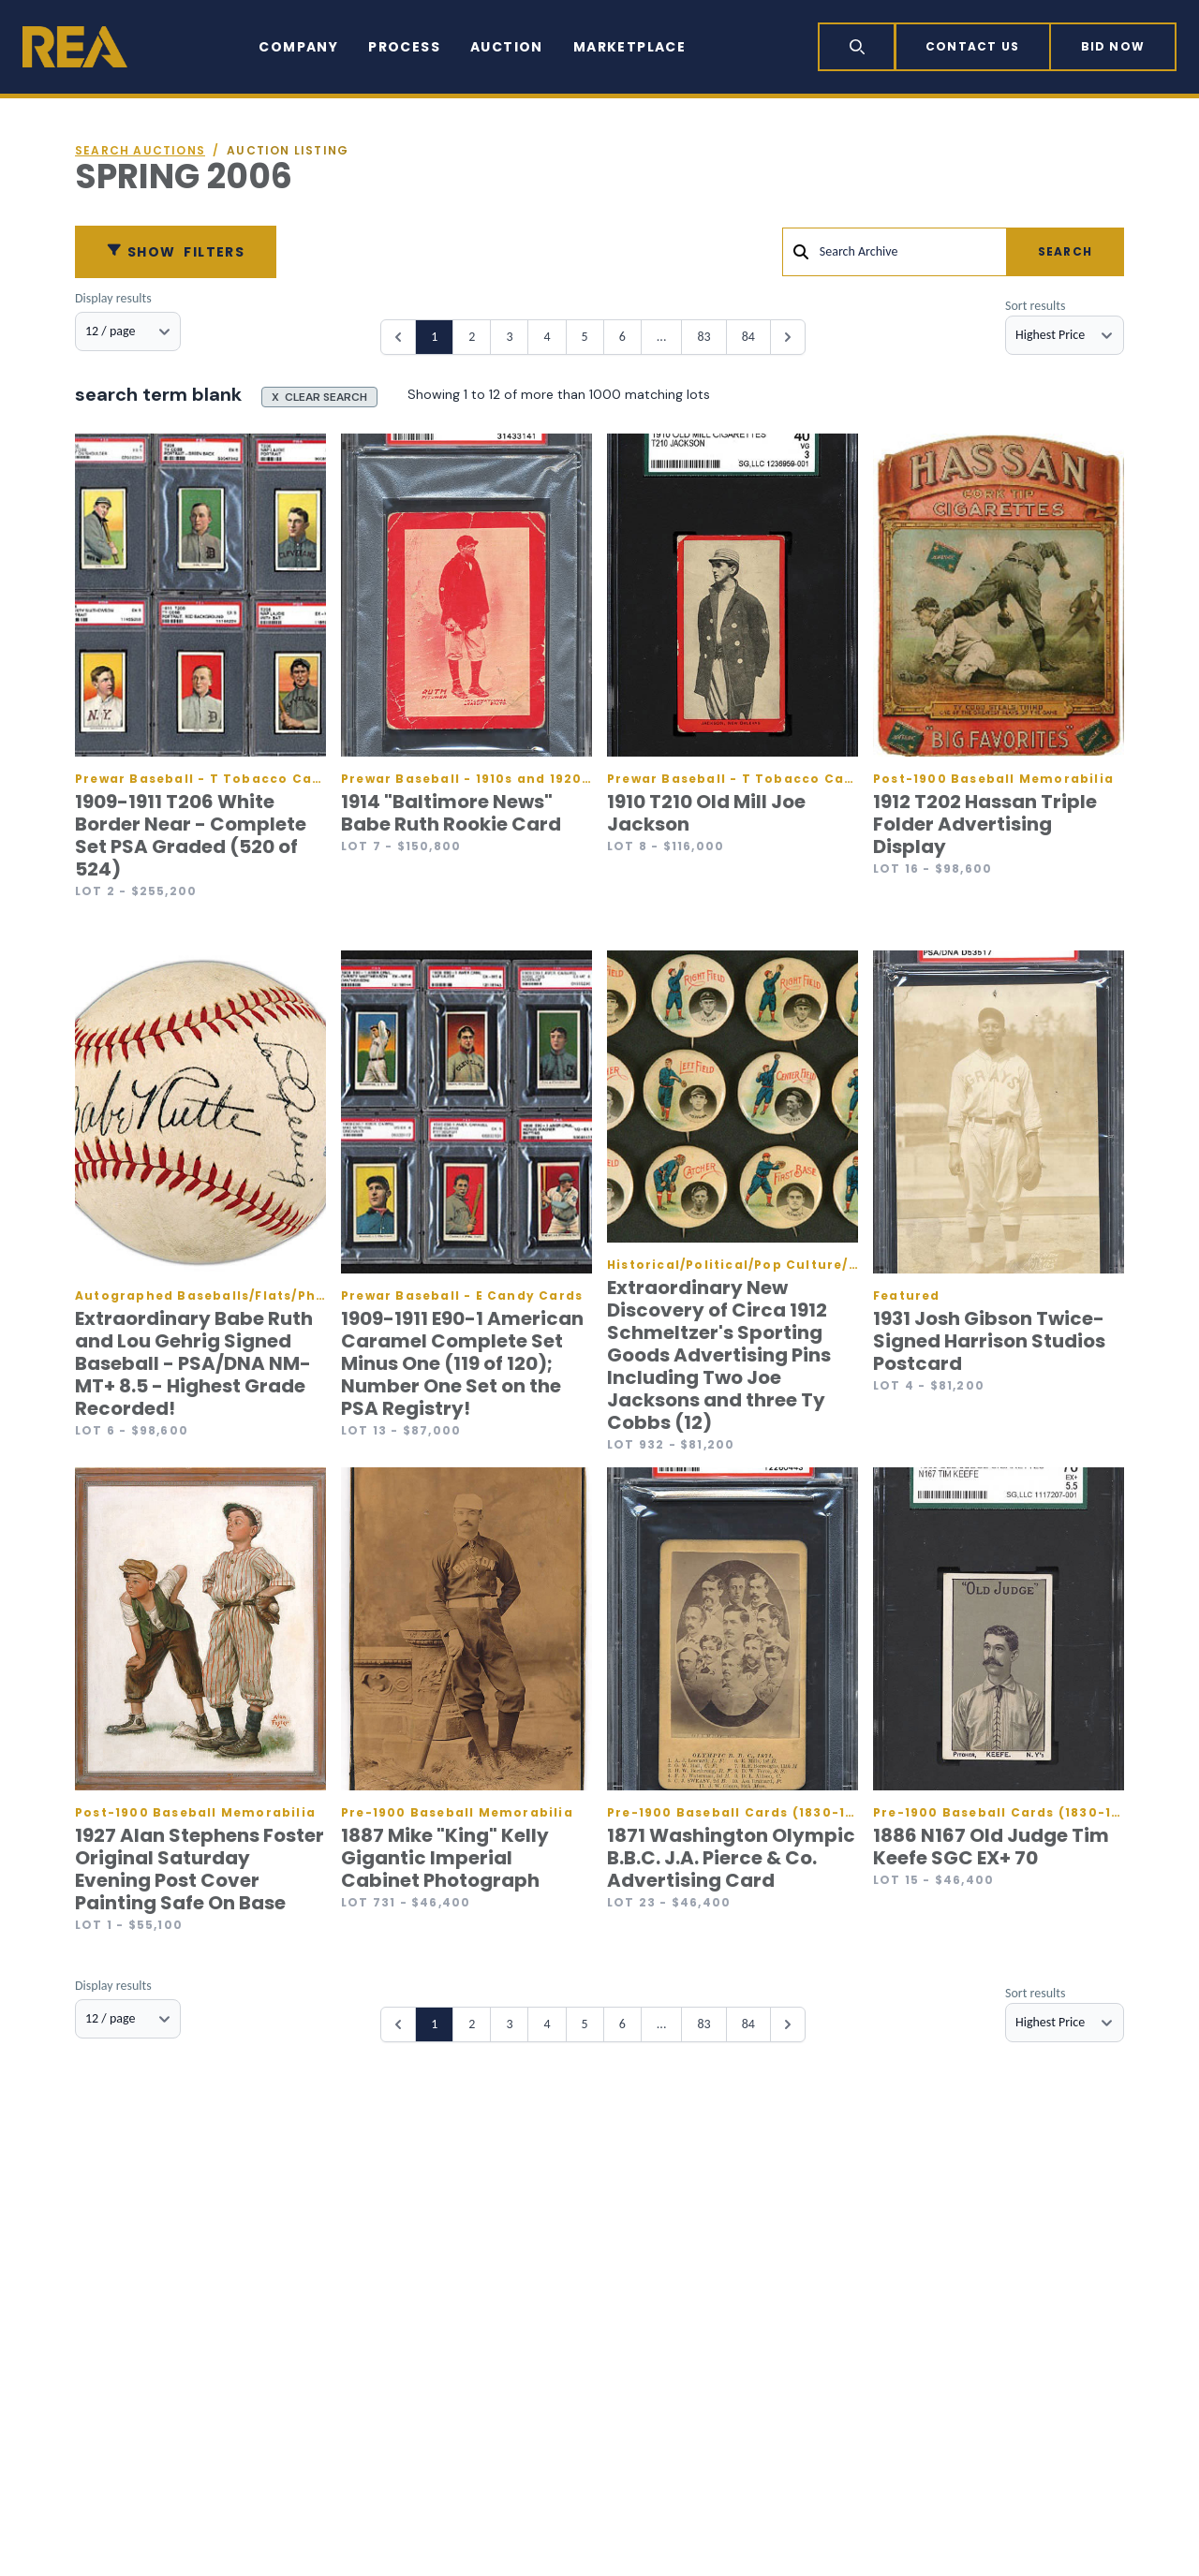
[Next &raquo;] (788, 337)
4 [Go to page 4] (546, 337)
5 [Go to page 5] (585, 337)
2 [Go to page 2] (471, 337)
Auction (506, 46)
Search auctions (140, 150)
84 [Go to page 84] (748, 337)
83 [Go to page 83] (703, 337)
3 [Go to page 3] (509, 337)
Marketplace (629, 46)
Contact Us (972, 46)
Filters (175, 252)
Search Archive (859, 251)
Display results (113, 298)
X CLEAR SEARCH (319, 397)
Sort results (1035, 306)
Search (1065, 251)
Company (298, 46)
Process (404, 46)
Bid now (1113, 46)
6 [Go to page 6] (622, 337)
